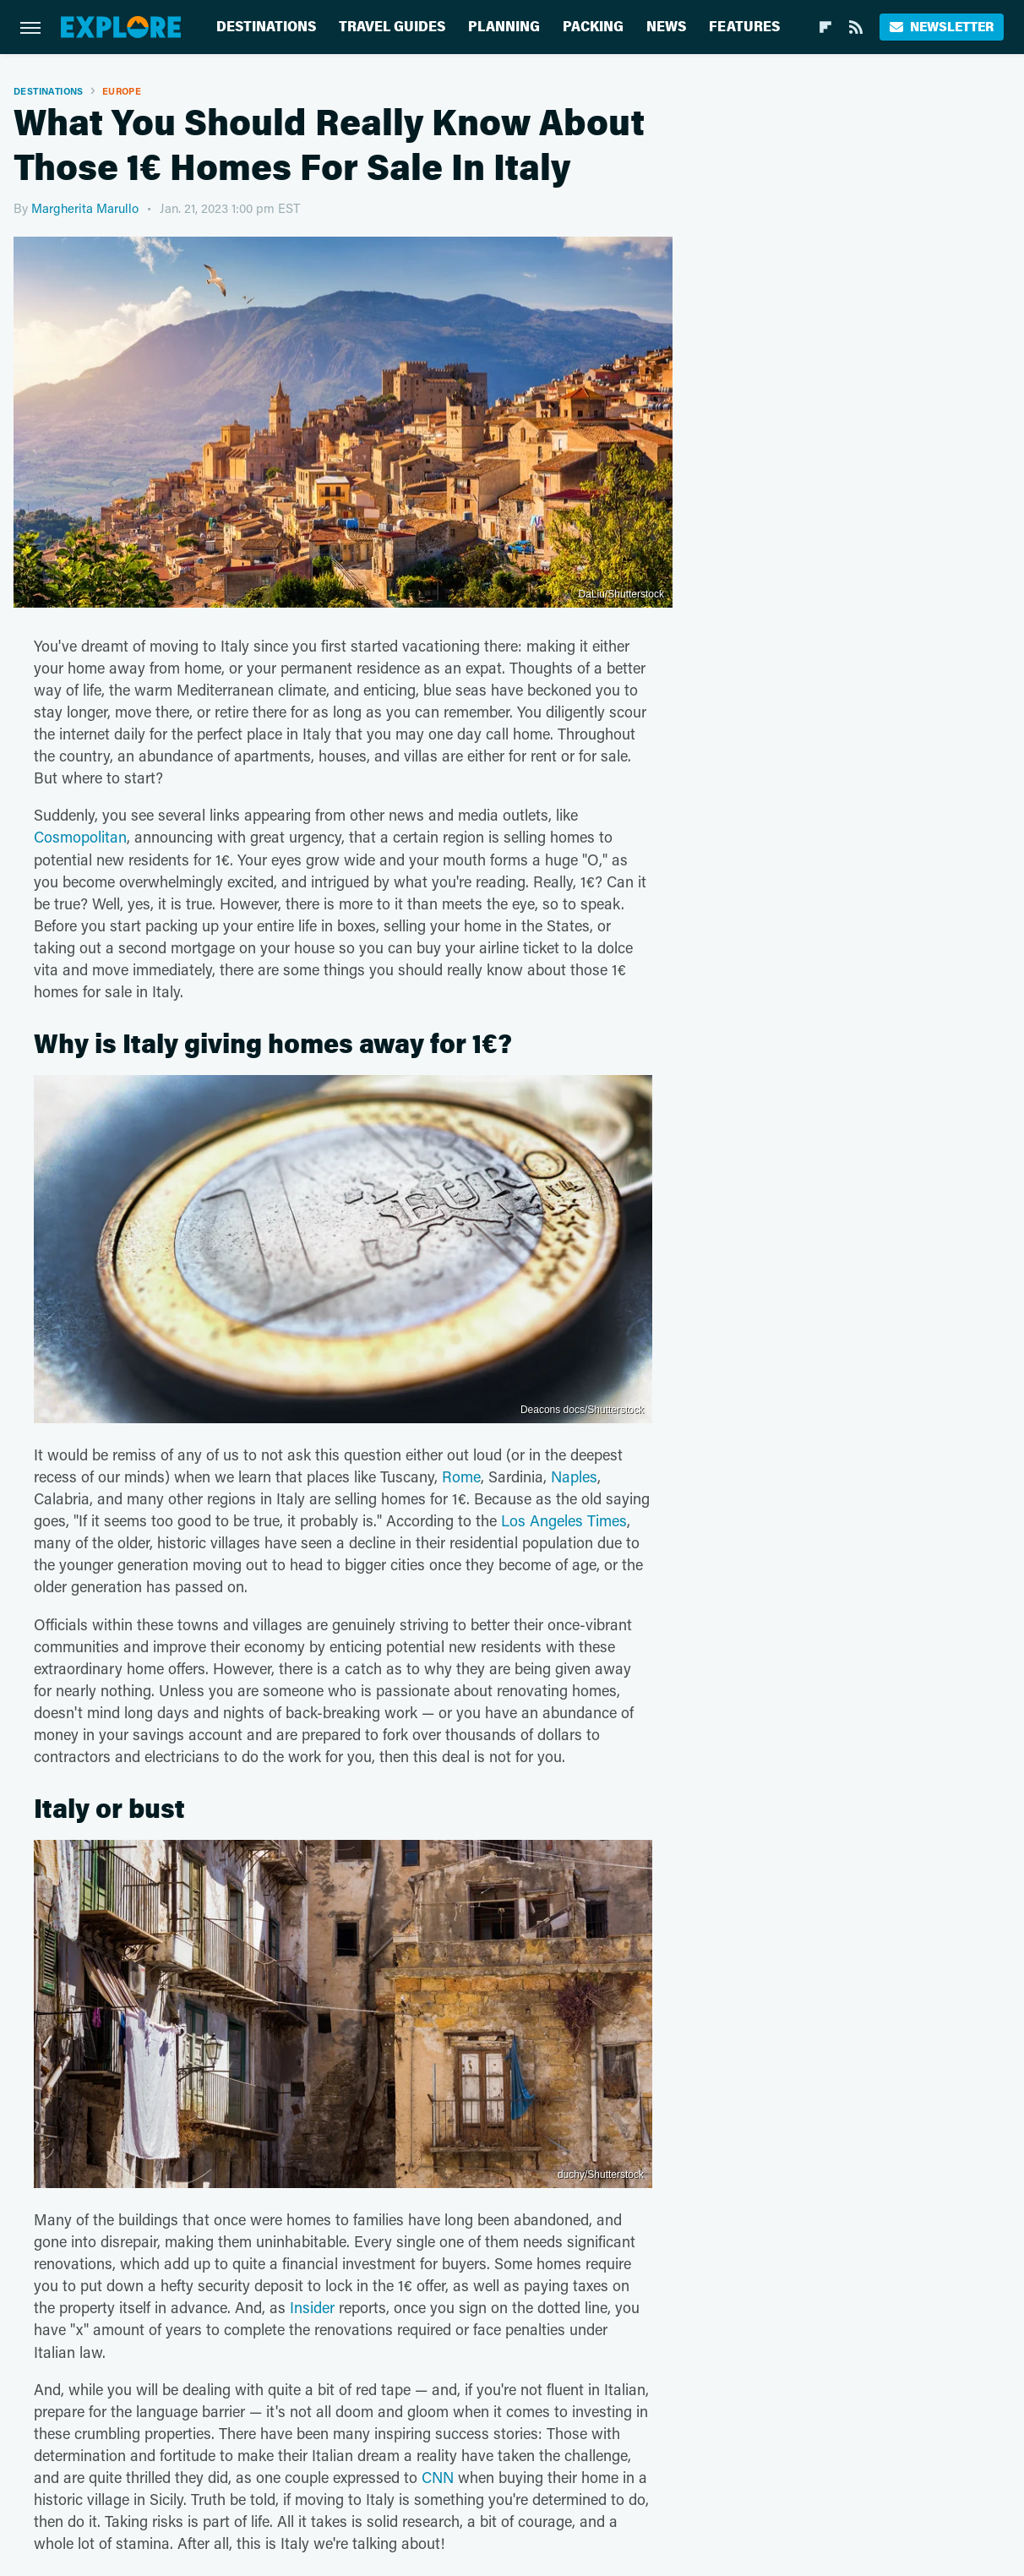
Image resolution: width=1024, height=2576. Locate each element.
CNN (438, 2477)
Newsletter (942, 27)
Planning (504, 26)
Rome (461, 1476)
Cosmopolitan (80, 837)
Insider (312, 2307)
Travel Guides (392, 26)
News (666, 26)
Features (744, 26)
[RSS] (856, 27)
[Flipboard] (825, 27)
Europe (121, 91)
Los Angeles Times (564, 1520)
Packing (593, 26)
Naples (574, 1476)
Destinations (266, 26)
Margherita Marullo (85, 207)
